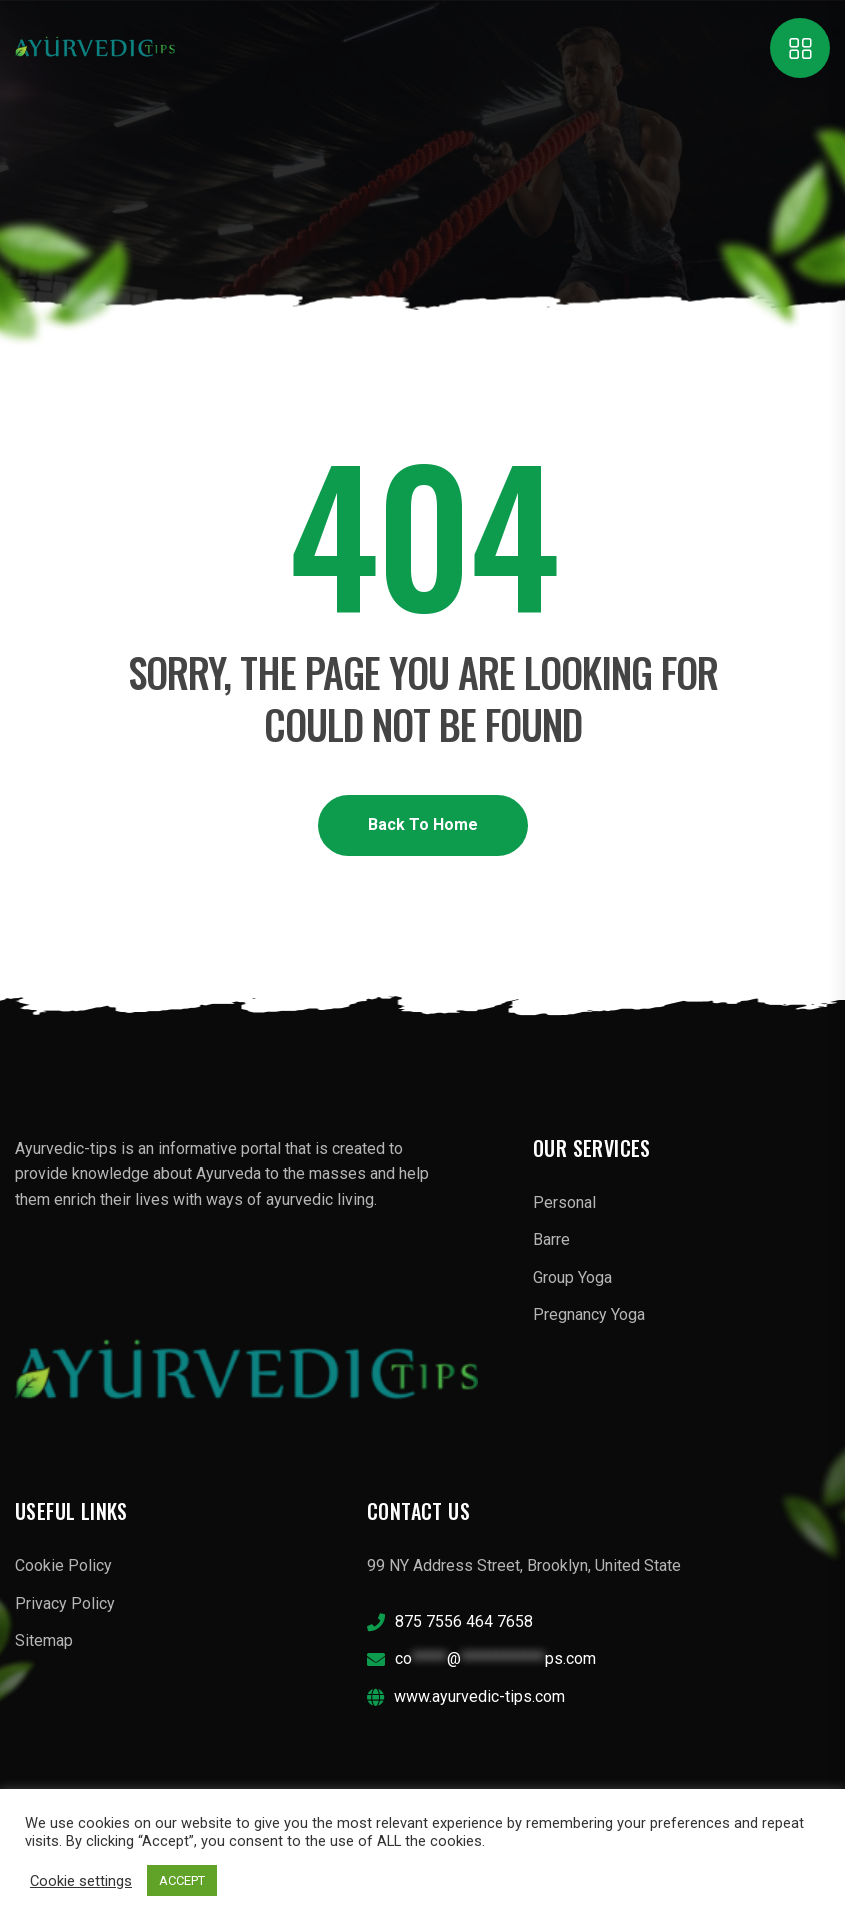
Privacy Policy (65, 1603)
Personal (564, 1202)
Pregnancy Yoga (589, 1314)
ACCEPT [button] (182, 1880)
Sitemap (44, 1640)
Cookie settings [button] (81, 1881)
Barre (551, 1239)
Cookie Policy (63, 1565)
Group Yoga (572, 1277)
